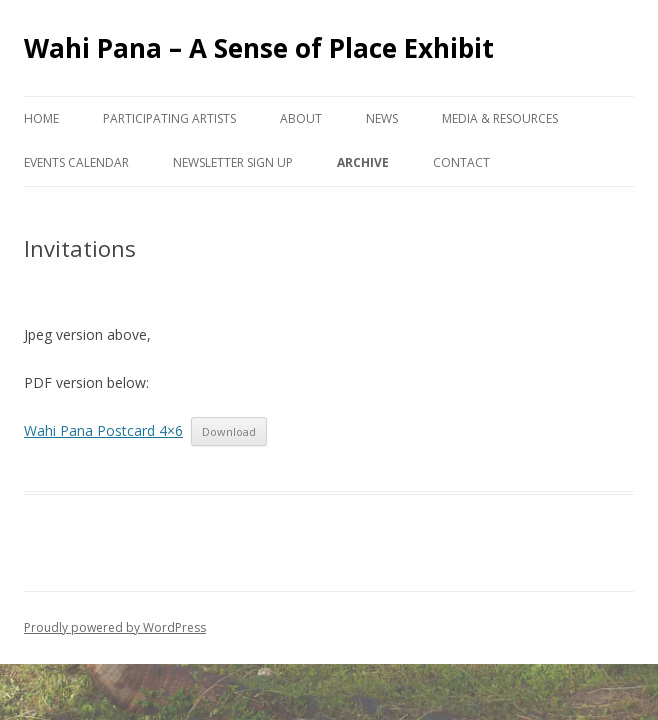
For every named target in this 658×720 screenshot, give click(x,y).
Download (229, 431)
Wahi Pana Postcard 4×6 (103, 430)
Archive (363, 162)
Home (41, 118)
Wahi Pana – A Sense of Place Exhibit (259, 48)
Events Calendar (76, 162)
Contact (461, 162)
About (301, 118)
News (382, 118)
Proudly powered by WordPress (115, 627)
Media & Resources (500, 118)
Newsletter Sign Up (233, 162)
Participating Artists (169, 118)
